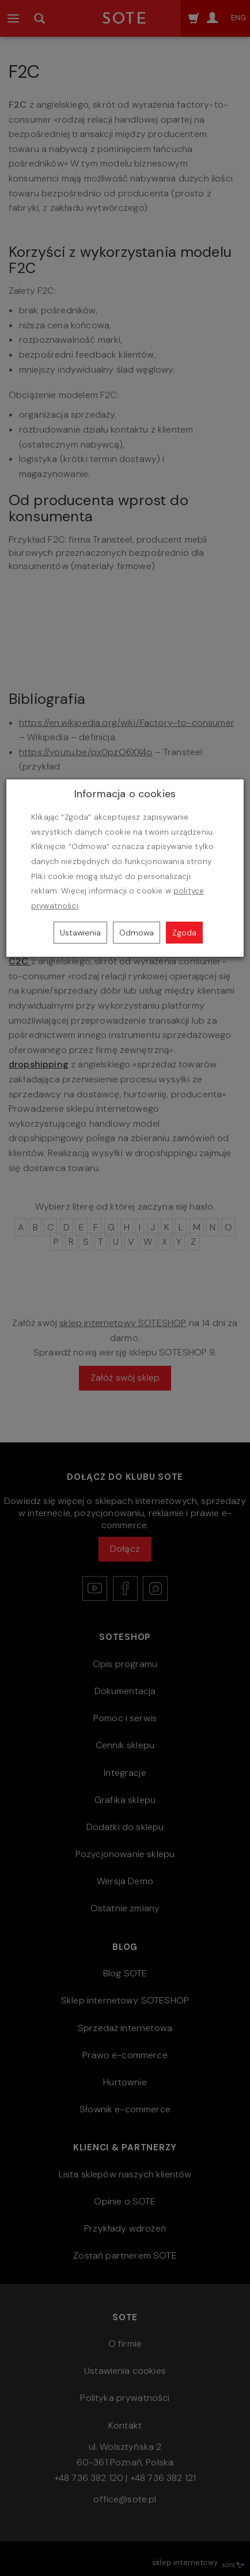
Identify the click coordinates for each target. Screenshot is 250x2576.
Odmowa (136, 932)
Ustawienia (80, 932)
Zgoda (184, 932)
